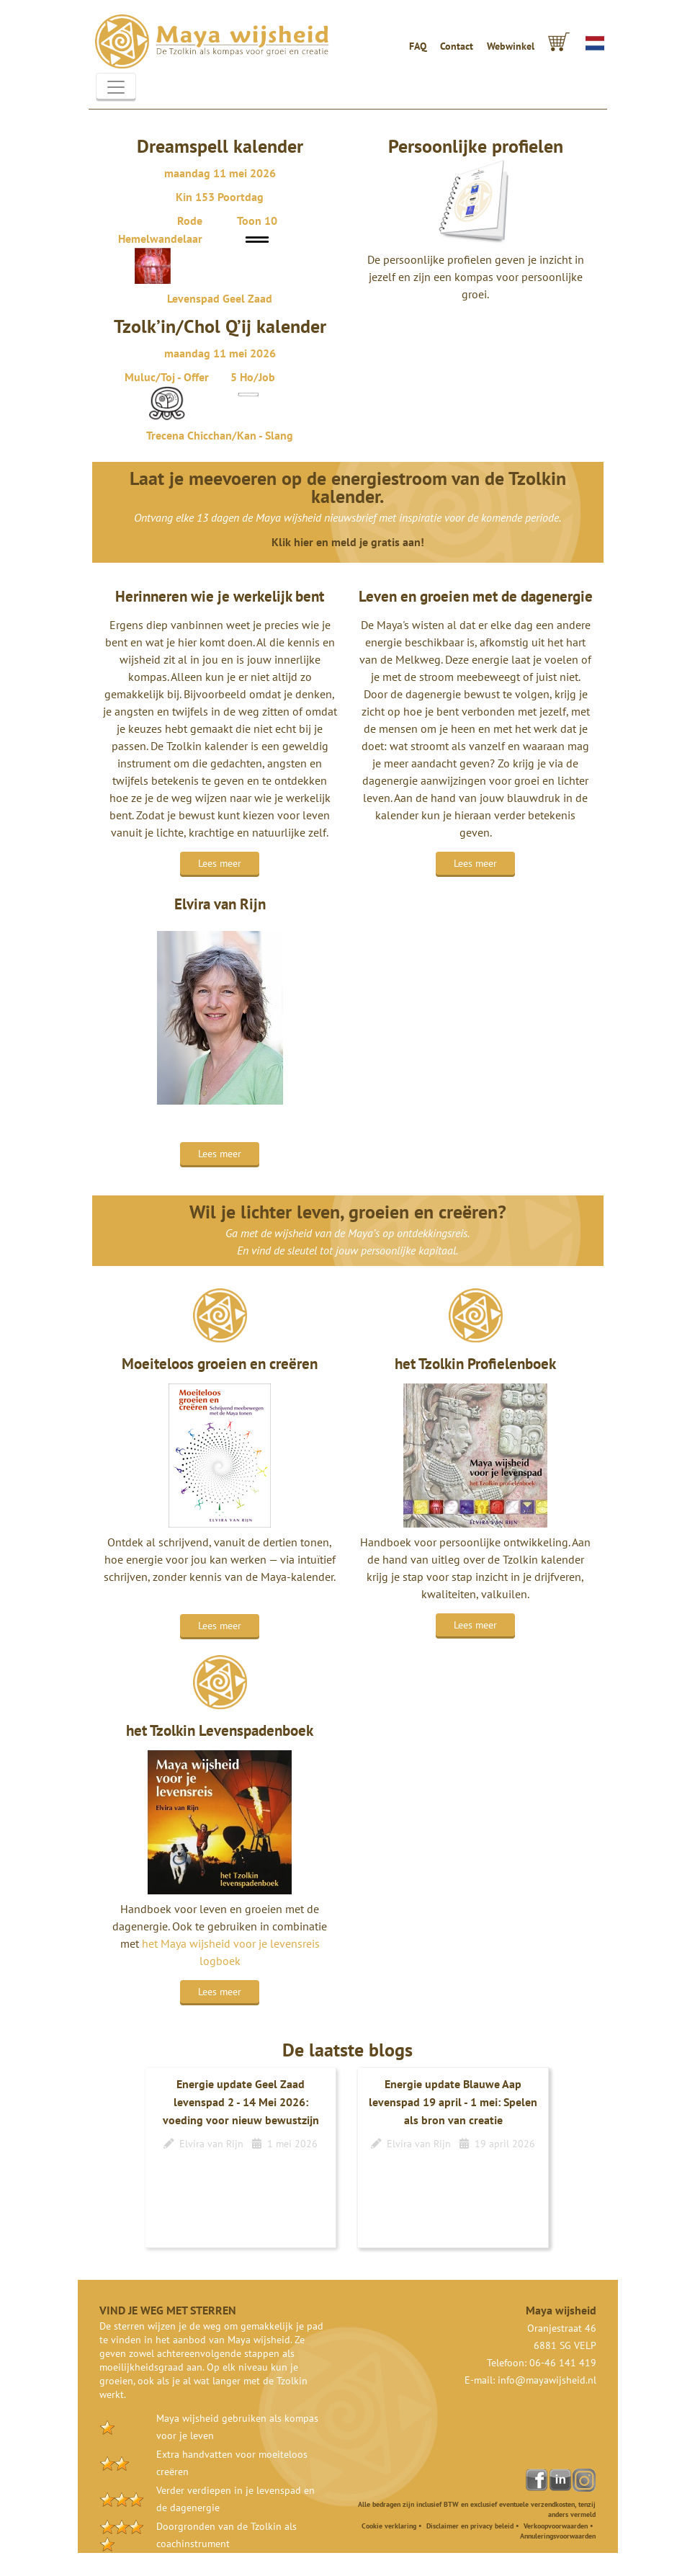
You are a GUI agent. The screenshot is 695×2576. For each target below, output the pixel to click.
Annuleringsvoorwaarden (558, 2536)
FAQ (417, 46)
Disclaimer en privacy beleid (470, 2526)
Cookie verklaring (389, 2526)
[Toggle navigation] (116, 87)
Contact (456, 46)
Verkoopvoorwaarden (556, 2526)
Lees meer (219, 863)
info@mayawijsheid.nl (547, 2380)
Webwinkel (510, 46)
